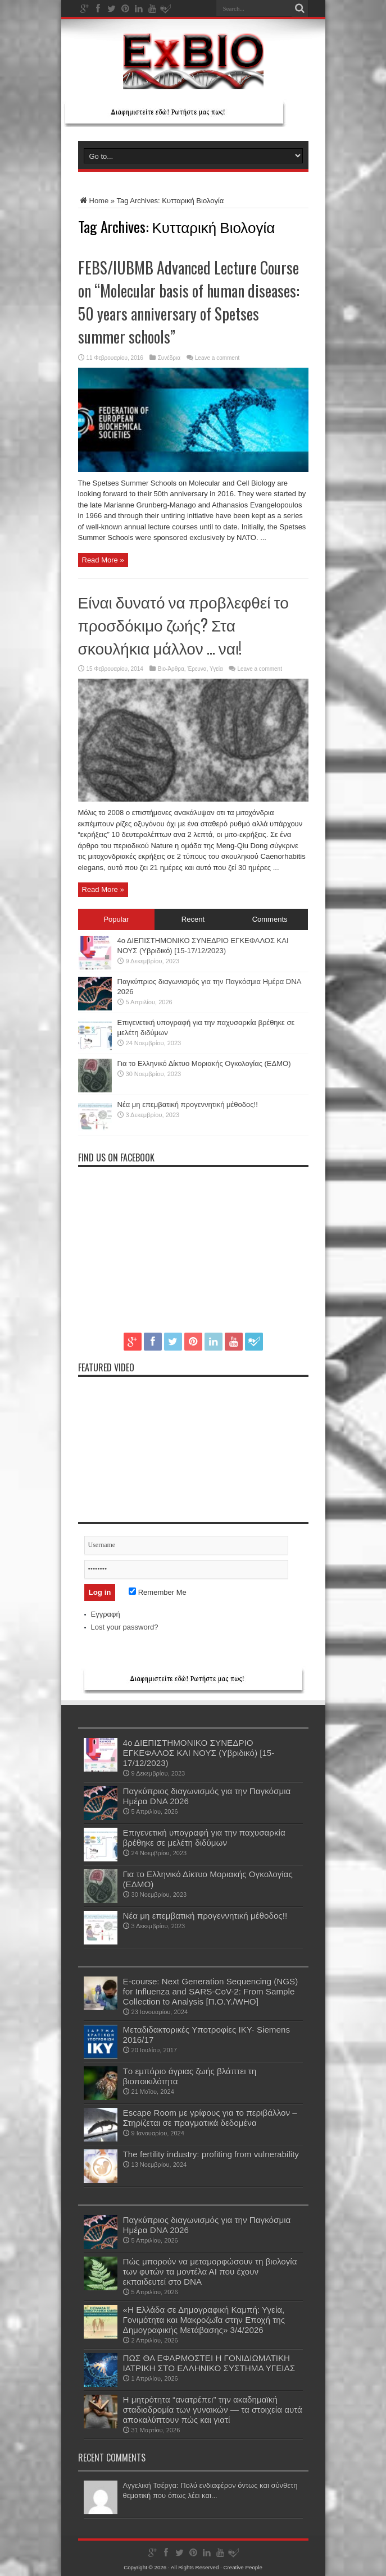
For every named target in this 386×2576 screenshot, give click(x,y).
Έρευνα (196, 669)
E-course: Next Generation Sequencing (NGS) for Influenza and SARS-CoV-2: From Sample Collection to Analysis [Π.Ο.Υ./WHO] (210, 1991)
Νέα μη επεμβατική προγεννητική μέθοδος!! (187, 1104)
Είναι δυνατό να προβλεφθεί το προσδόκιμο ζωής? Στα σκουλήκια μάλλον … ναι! (183, 624)
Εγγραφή (105, 1614)
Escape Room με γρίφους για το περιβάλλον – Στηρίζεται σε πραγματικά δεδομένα (210, 2117)
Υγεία (216, 669)
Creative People (242, 2567)
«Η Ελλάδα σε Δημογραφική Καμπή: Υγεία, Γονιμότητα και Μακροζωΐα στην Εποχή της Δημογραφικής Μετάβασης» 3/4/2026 (204, 2320)
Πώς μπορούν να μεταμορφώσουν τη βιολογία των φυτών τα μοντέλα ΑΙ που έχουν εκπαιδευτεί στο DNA (210, 2271)
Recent (193, 919)
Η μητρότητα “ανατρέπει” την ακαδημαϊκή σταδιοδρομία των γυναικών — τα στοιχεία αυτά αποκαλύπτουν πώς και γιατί (212, 2409)
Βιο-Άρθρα (171, 669)
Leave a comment (217, 358)
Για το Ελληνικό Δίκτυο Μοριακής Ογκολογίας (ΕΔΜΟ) (204, 1063)
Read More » (103, 560)
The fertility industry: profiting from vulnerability (211, 2154)
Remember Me (158, 1592)
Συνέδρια (169, 358)
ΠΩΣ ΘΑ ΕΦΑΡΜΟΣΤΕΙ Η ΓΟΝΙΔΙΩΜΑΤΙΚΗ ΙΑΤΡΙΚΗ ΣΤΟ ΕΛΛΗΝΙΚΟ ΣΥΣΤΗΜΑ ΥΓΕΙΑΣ (209, 2363)
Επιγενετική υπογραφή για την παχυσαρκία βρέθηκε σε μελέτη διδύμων (204, 1837)
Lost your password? (124, 1627)
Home (93, 200)
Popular (116, 919)
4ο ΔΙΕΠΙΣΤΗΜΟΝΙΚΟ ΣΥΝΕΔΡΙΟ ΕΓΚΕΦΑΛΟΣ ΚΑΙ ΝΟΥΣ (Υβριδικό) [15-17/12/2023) (199, 1753)
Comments (270, 919)
